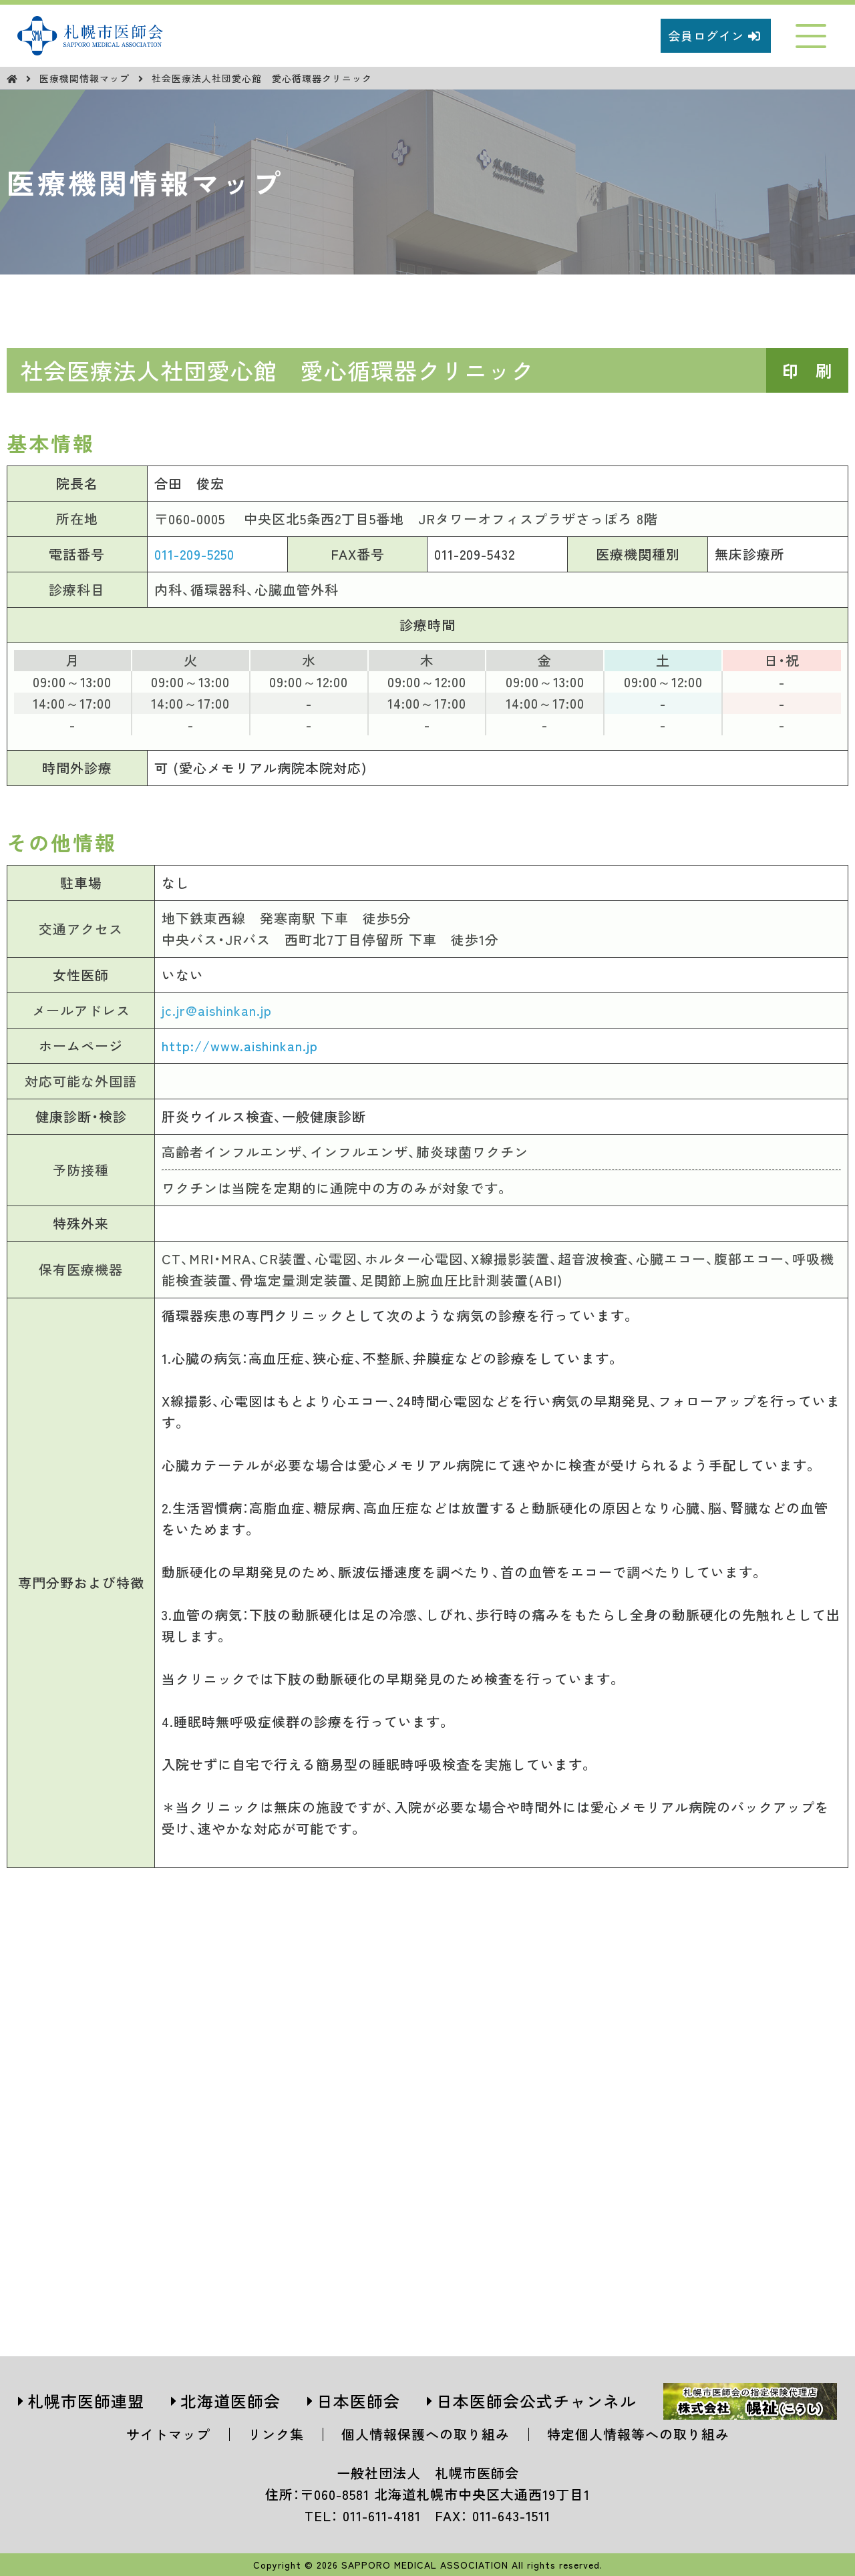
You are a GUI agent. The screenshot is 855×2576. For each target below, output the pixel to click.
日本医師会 (358, 2400)
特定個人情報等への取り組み (638, 2434)
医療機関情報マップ (86, 78)
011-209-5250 (194, 554)
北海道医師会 (230, 2400)
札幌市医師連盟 (85, 2400)
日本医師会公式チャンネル (536, 2400)
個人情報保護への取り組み (425, 2434)
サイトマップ (168, 2434)
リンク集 (276, 2434)
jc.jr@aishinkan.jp (217, 1010)
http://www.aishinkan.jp (240, 1045)
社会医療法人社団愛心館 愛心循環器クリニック (262, 78)
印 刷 (807, 370)
